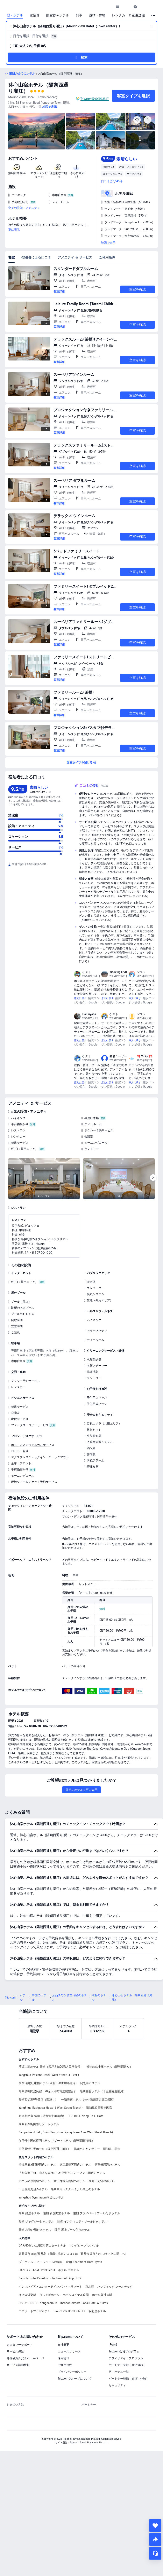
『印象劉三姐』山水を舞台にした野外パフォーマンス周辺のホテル (62, 2172)
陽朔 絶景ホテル (29, 2213)
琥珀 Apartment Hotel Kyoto (84, 2262)
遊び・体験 (97, 15)
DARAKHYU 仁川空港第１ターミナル (42, 2245)
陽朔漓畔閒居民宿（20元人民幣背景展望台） (48, 2091)
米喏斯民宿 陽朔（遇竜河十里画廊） (42, 2116)
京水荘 (89, 2286)
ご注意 (15, 1332)
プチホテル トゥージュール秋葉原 (41, 2262)
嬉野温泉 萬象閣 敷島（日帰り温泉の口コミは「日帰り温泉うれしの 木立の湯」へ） (73, 2253)
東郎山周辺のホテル (102, 2181)
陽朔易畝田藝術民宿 (99, 2107)
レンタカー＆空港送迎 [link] (128, 15)
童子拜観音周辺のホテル (69, 2181)
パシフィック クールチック (115, 2286)
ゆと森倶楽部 (27, 2294)
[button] (126, 6)
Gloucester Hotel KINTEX (69, 2311)
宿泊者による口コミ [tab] (36, 257)
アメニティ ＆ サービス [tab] (75, 257)
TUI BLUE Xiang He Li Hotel (86, 2116)
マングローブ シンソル (84, 2245)
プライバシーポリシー (72, 2371)
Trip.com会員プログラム (124, 2351)
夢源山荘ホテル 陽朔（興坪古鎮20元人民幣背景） (51, 2066)
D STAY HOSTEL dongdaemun (38, 2303)
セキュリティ (117, 2385)
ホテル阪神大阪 (102, 2294)
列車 (79, 15)
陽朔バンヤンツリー (87, 2148)
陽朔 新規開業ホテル (56, 2213)
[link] (117, 6)
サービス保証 (15, 2351)
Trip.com (10, 1997)
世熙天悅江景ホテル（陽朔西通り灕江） (45, 2148)
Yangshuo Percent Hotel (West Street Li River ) (49, 2075)
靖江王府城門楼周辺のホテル (37, 2164)
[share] (155, 2539)
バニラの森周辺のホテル (34, 2181)
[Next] (153, 1177)
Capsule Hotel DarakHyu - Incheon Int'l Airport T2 (50, 2278)
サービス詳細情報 (18, 2365)
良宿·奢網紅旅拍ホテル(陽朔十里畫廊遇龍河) (48, 2083)
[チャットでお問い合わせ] (155, 2553)
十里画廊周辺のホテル (33, 2189)
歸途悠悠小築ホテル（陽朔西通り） (109, 2066)
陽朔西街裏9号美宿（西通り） (38, 2099)
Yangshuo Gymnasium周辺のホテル (41, 2197)
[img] (36, 131)
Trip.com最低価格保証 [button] (94, 98)
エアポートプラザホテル (34, 2311)
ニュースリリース (69, 2351)
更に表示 (14, 229)
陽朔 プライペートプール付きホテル (96, 2213)
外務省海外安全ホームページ (25, 2358)
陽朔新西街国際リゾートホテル (39, 2124)
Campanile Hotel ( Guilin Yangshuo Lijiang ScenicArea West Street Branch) (66, 2132)
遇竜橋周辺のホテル (107, 2164)
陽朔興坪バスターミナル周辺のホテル (75, 2189)
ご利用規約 (65, 2365)
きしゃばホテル (49, 2294)
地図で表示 (108, 242)
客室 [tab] (11, 257)
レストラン (18, 1130)
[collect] (155, 2525)
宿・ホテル (15, 15)
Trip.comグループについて (74, 2378)
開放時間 (17, 1320)
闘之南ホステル (90, 2083)
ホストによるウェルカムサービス (32, 1444)
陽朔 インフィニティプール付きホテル (82, 2221)
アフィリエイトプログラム (126, 2358)
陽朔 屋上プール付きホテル (72, 2229)
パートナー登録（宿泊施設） (127, 2365)
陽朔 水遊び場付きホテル (35, 2229)
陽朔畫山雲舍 (111, 2148)
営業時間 (17, 1326)
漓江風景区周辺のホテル (75, 2164)
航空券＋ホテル (57, 15)
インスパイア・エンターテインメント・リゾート (50, 2286)
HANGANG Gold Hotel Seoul (37, 2270)
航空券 (35, 15)
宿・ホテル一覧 (119, 2371)
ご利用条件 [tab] (107, 257)
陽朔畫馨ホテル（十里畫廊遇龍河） (103, 2091)
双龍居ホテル (97, 2311)
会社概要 (63, 2344)
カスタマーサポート (20, 2344)
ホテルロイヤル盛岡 (76, 2294)
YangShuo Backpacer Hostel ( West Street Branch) (51, 2107)
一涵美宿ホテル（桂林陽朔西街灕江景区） (88, 2099)
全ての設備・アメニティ (24, 207)
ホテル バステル (68, 2270)
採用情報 (63, 2358)
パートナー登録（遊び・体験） (129, 2378)
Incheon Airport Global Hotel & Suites (84, 2303)
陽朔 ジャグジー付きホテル (36, 2221)
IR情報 (113, 2344)
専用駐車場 (91, 1118)
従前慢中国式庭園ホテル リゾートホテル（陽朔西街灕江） (56, 2140)
